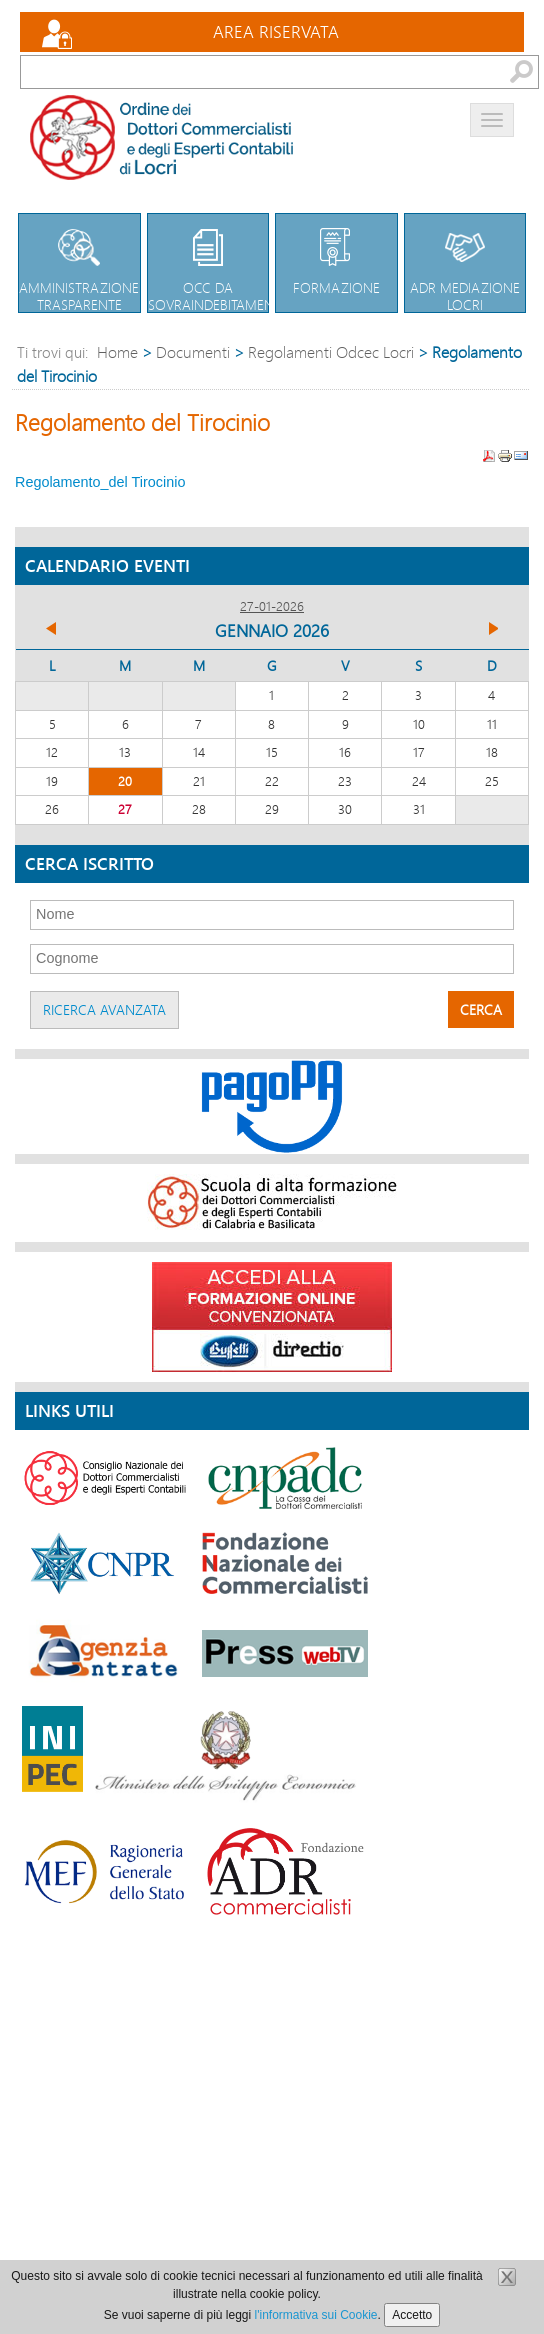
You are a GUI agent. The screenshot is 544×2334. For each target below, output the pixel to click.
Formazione (336, 256)
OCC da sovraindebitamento (219, 264)
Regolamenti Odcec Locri (331, 351)
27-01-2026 (272, 606)
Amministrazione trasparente (79, 264)
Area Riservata (276, 31)
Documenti (193, 351)
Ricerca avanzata (104, 1009)
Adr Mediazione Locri (465, 264)
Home (117, 351)
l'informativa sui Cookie (316, 2315)
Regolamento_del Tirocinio (100, 482)
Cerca (481, 1009)
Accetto (412, 2315)
